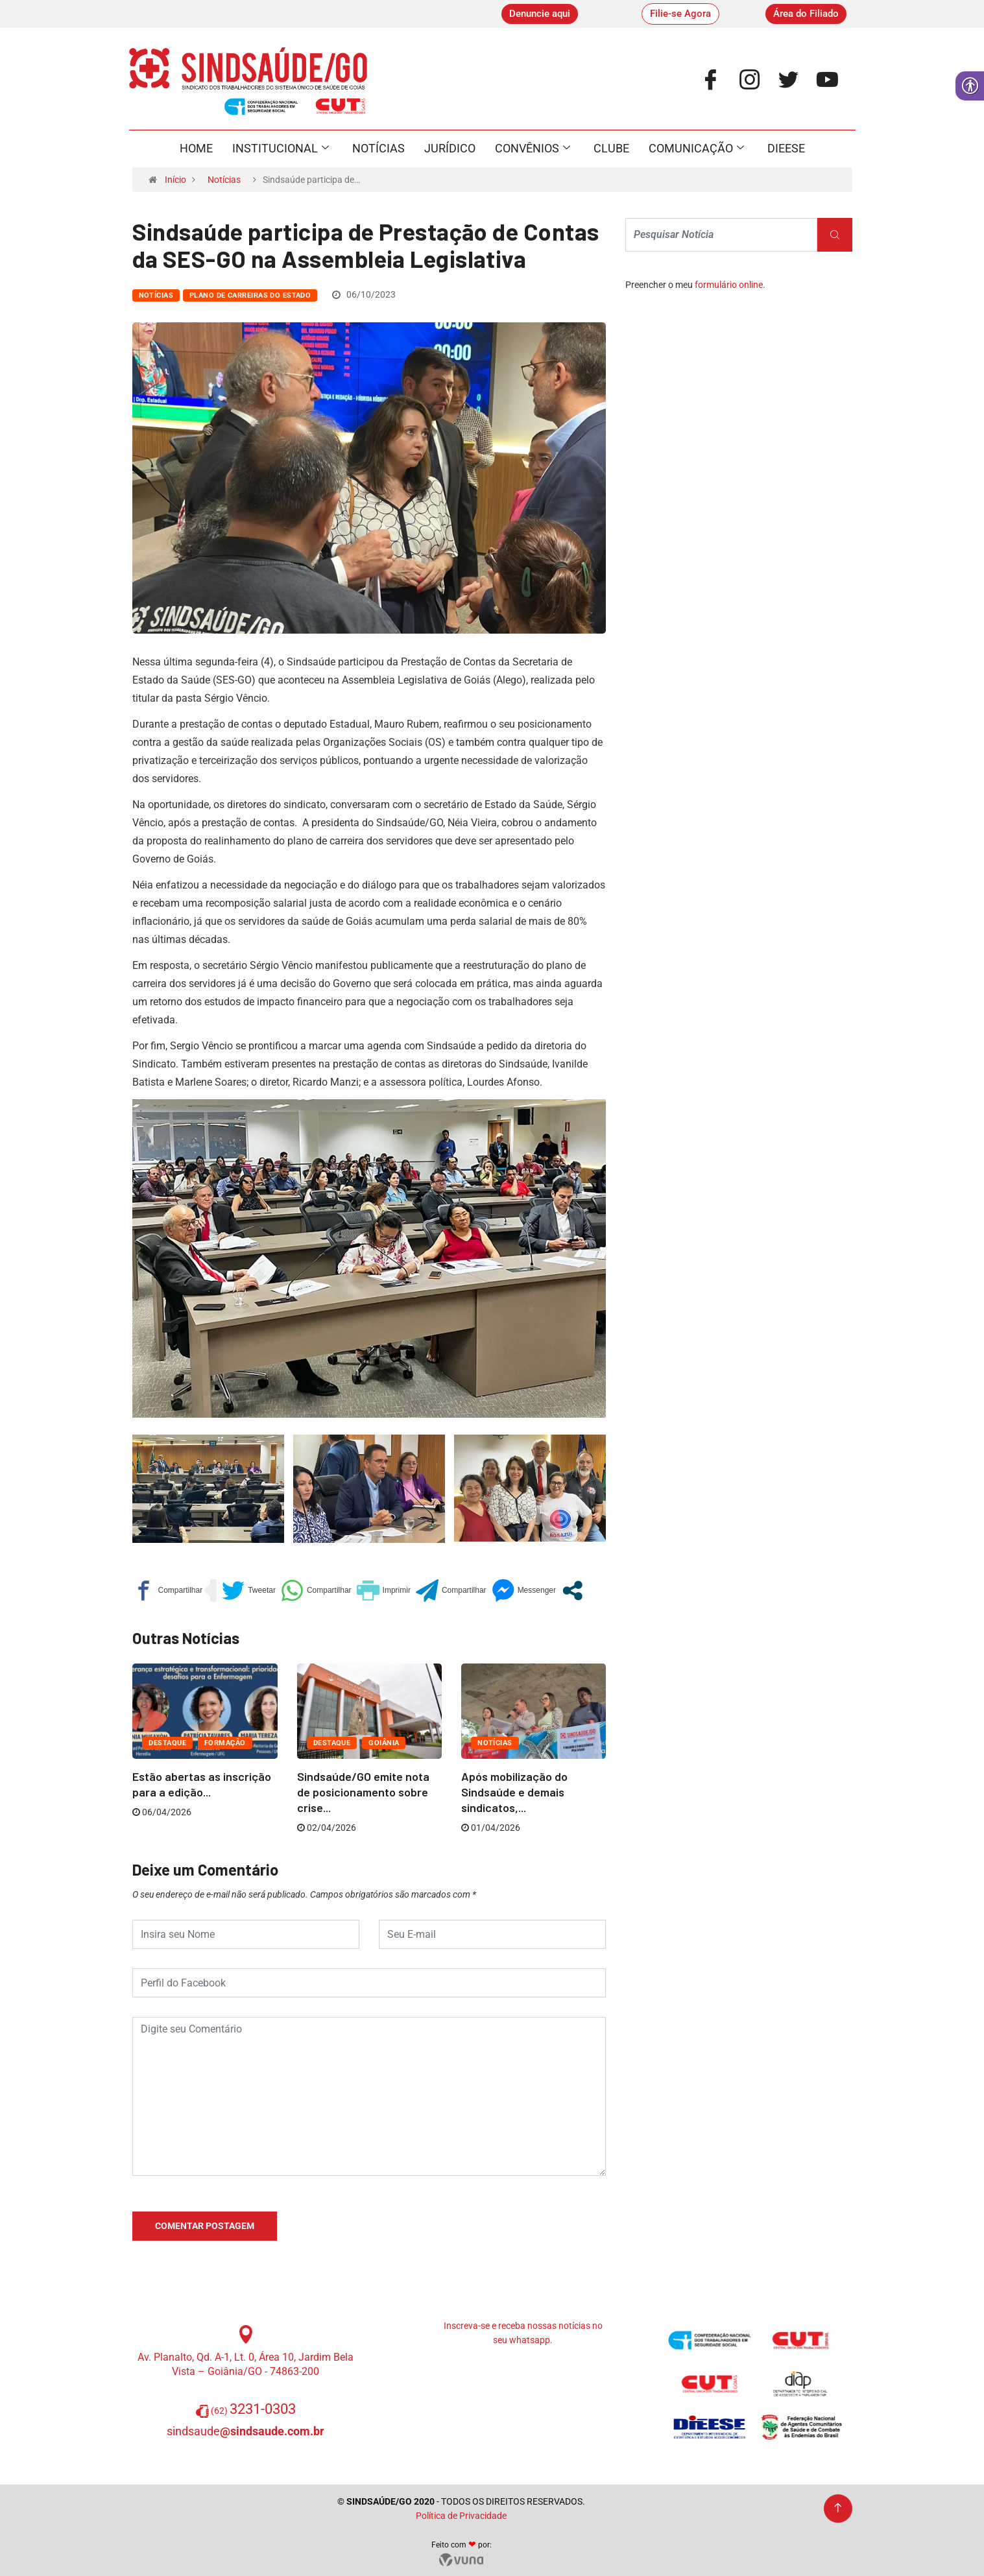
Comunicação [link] (696, 148)
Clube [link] (611, 148)
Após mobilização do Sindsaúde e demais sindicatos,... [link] (514, 1792)
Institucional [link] (280, 148)
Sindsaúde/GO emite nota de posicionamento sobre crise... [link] (363, 1792)
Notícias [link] (378, 148)
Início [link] (175, 179)
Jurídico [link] (449, 148)
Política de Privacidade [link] (461, 2515)
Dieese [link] (786, 148)
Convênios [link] (532, 148)
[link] (539, 14)
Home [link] (196, 148)
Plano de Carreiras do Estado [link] (250, 295)
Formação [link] (225, 1743)
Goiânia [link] (383, 1743)
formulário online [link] (729, 285)
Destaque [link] (167, 1743)
